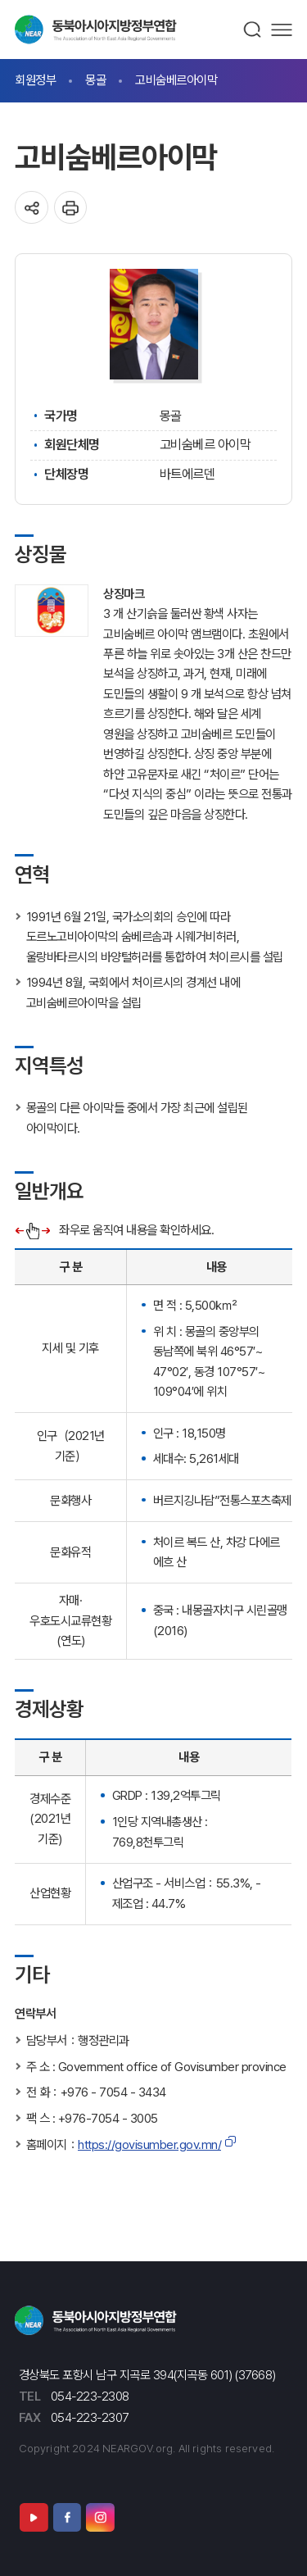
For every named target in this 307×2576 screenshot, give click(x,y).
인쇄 (71, 208)
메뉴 (281, 30)
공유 (31, 208)
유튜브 (33, 2517)
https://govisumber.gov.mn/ (149, 2144)
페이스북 (67, 2517)
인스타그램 (100, 2517)
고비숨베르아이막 (176, 80)
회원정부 (35, 80)
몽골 (95, 80)
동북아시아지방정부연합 (96, 29)
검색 (253, 30)
